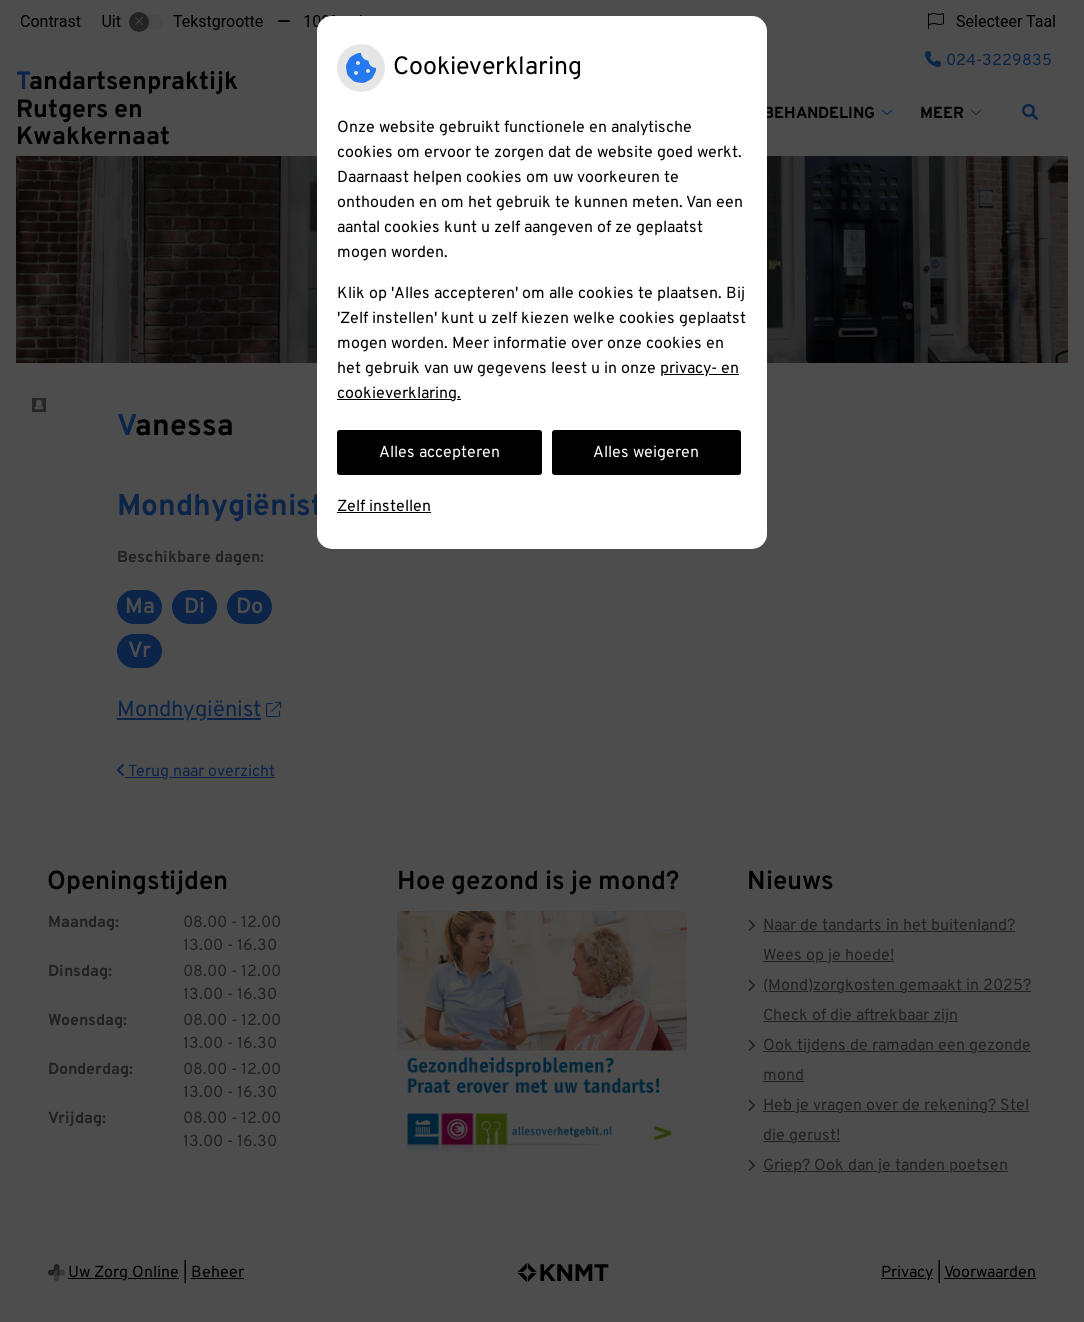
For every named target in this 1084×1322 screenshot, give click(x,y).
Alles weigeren (646, 453)
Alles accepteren (439, 453)
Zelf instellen (384, 507)
